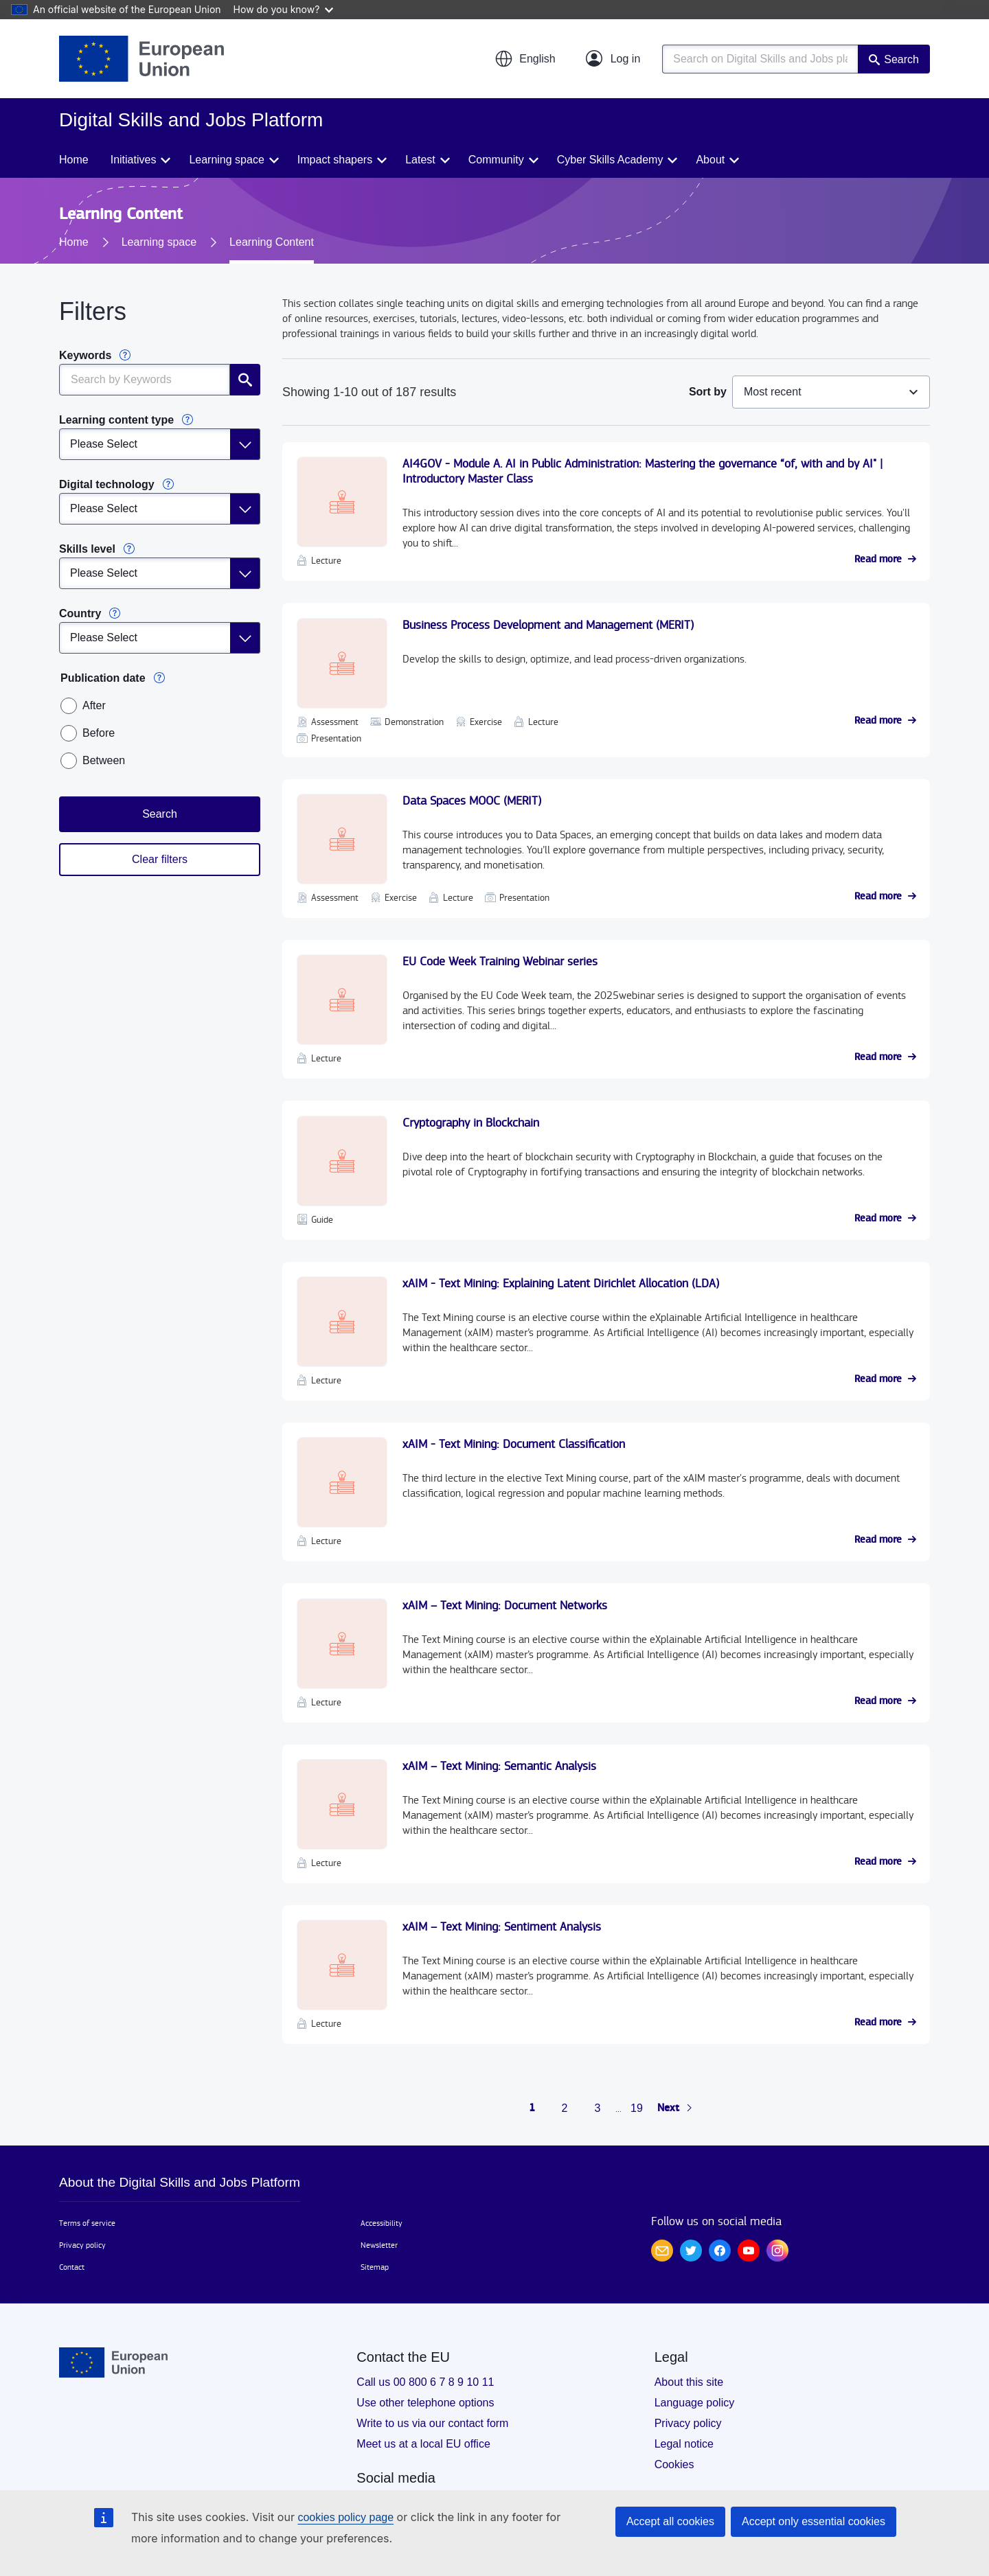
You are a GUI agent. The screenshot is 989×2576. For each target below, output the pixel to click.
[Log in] (613, 59)
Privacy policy (82, 2245)
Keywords (85, 355)
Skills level (87, 549)
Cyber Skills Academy (610, 159)
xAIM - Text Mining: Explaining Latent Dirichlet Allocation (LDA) (560, 1283)
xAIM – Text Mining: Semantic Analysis (499, 1766)
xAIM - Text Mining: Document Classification (513, 1444)
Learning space (226, 159)
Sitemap (375, 2267)
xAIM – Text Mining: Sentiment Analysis (501, 1927)
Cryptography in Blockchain (470, 1123)
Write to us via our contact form (432, 2423)
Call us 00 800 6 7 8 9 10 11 (425, 2382)
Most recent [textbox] (773, 392)
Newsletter (379, 2245)
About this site (689, 2382)
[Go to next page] (675, 2108)
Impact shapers (334, 159)
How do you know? (284, 9)
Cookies (674, 2464)
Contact (71, 2267)
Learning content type (116, 420)
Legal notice (684, 2444)
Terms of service (87, 2223)
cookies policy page (345, 2517)
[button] (525, 59)
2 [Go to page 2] (565, 2108)
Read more (878, 559)
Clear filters (159, 859)
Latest (420, 159)
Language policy (695, 2402)
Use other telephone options (425, 2402)
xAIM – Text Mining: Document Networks (504, 1605)
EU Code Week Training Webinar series (500, 961)
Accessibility (381, 2223)
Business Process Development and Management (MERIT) (548, 625)
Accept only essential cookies (813, 2521)
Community (496, 159)
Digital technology (107, 484)
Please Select (103, 444)
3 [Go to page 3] (598, 2108)
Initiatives (134, 159)
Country (80, 613)
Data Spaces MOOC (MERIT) (471, 801)
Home (74, 159)
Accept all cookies (670, 2521)
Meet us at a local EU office (423, 2444)
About (710, 159)
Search (901, 59)
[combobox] (831, 392)
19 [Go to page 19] (636, 2108)
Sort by (708, 392)
